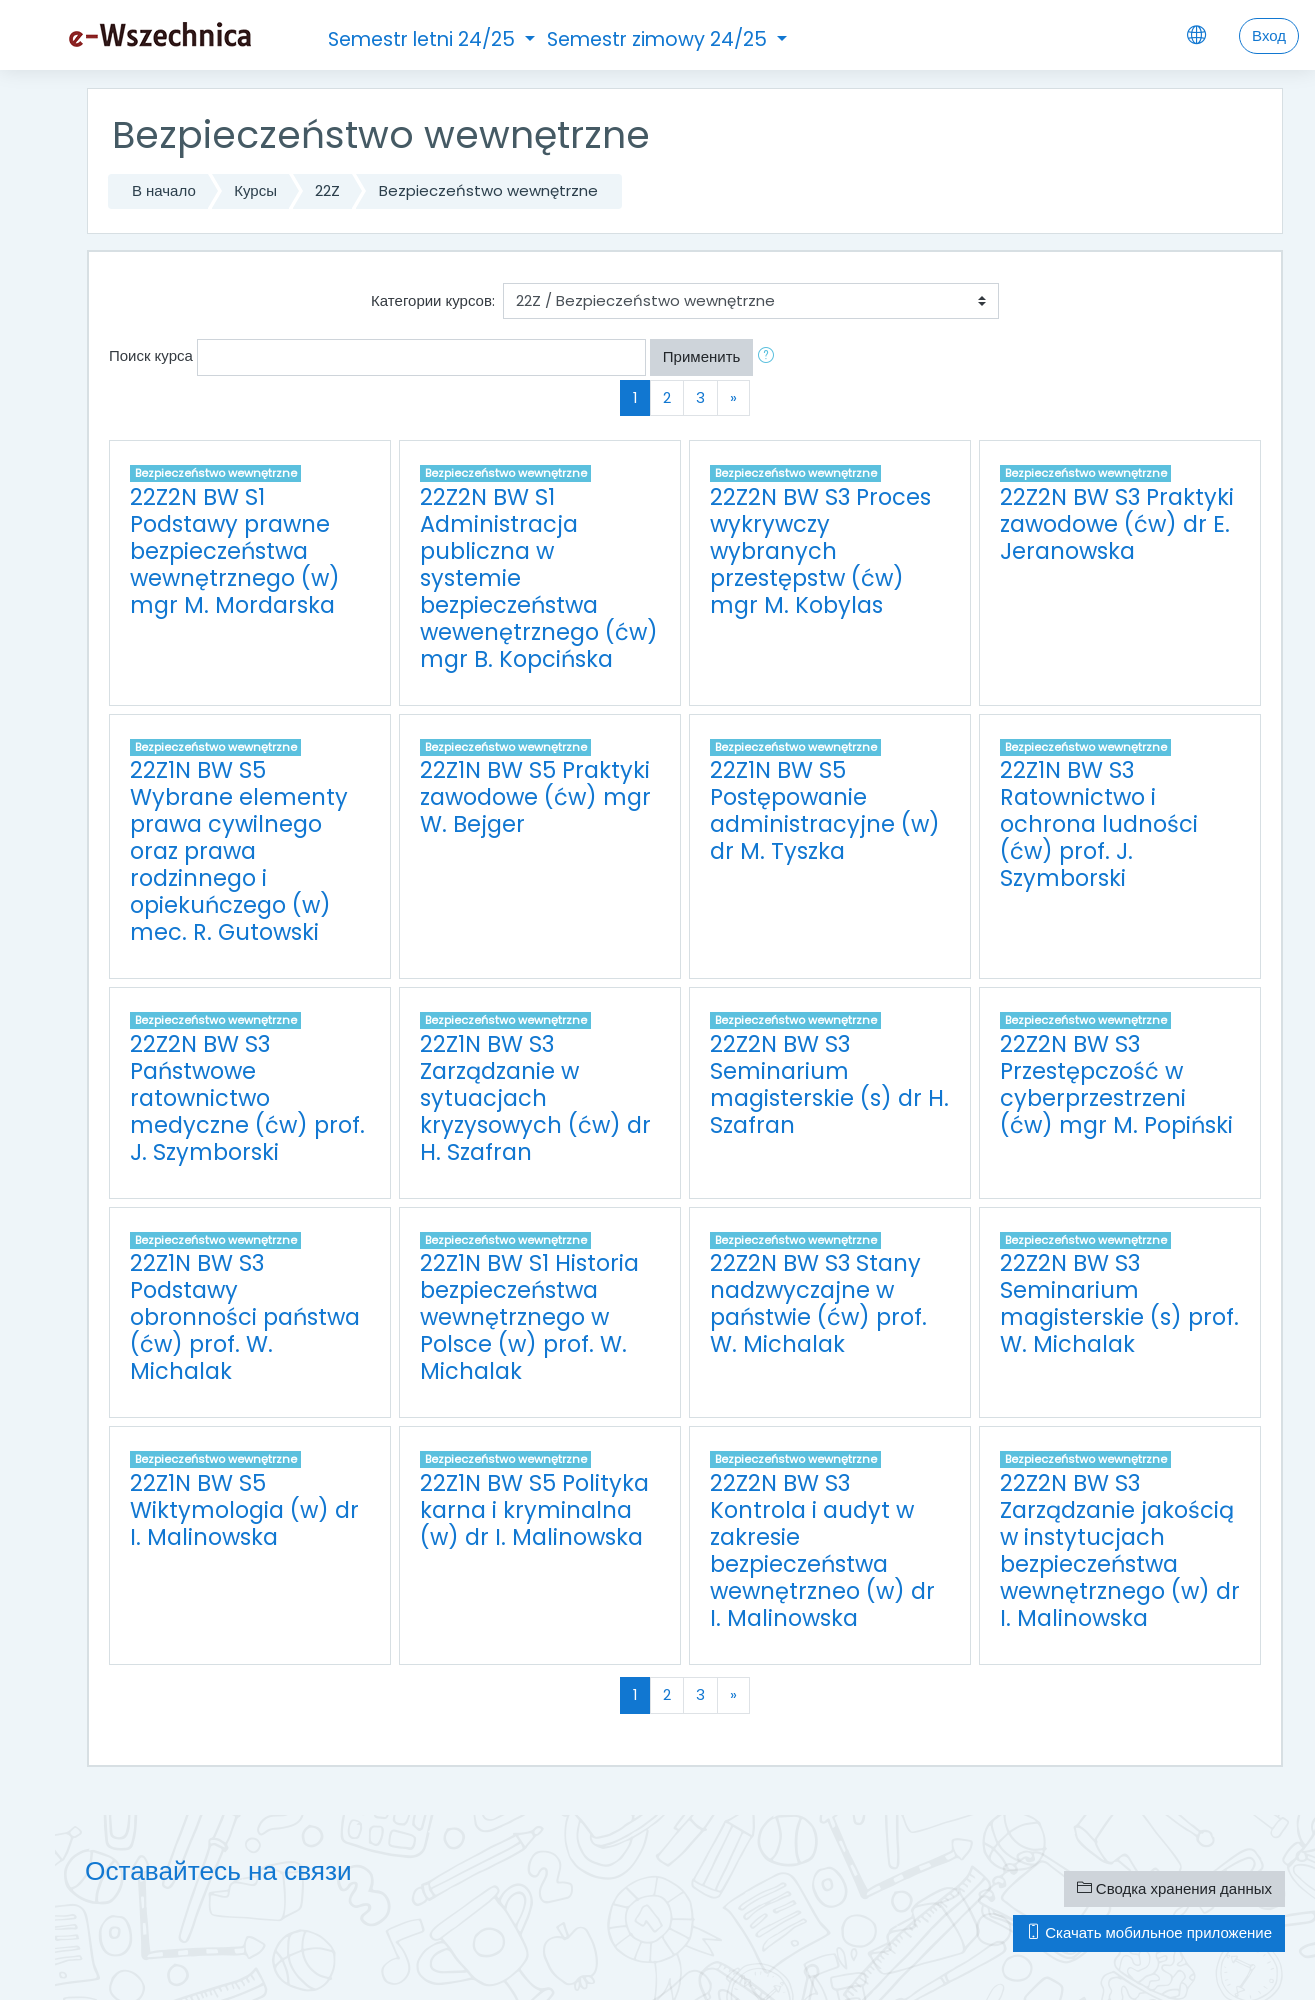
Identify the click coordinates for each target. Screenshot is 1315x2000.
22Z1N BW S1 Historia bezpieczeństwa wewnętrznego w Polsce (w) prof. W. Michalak (529, 1317)
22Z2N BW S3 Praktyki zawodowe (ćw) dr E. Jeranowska (1117, 524)
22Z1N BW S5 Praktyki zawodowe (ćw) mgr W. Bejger (535, 797)
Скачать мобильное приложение (1149, 1932)
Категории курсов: (433, 300)
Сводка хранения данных (1174, 1888)
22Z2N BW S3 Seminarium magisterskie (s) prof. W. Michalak (1119, 1303)
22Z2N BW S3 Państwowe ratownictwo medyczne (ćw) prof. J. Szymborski (247, 1098)
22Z (327, 190)
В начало (164, 190)
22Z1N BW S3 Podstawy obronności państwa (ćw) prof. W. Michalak (245, 1317)
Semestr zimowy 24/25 (659, 39)
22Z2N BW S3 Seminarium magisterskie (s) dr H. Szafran (829, 1084)
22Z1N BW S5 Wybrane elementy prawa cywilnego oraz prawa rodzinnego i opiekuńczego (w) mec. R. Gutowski (239, 851)
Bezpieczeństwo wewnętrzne (488, 190)
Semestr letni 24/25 (424, 39)
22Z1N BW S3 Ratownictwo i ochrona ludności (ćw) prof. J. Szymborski (1099, 824)
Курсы (255, 190)
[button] (770, 357)
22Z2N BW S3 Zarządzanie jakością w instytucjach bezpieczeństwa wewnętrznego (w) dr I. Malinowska (1120, 1550)
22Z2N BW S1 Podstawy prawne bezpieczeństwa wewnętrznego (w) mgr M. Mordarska (235, 551)
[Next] (733, 398)
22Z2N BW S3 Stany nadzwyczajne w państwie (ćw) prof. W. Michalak (818, 1303)
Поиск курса (151, 355)
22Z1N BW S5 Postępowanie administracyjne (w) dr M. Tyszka (825, 810)
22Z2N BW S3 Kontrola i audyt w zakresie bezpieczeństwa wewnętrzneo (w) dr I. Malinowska (822, 1550)
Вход (1269, 35)
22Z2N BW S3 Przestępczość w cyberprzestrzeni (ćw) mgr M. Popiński (1116, 1084)
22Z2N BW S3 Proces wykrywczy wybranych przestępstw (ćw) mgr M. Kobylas (820, 551)
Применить (702, 356)
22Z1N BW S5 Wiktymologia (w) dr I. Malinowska (244, 1510)
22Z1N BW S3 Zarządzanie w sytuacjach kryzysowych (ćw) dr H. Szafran (535, 1098)
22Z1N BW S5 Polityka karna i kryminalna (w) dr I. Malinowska (534, 1510)
